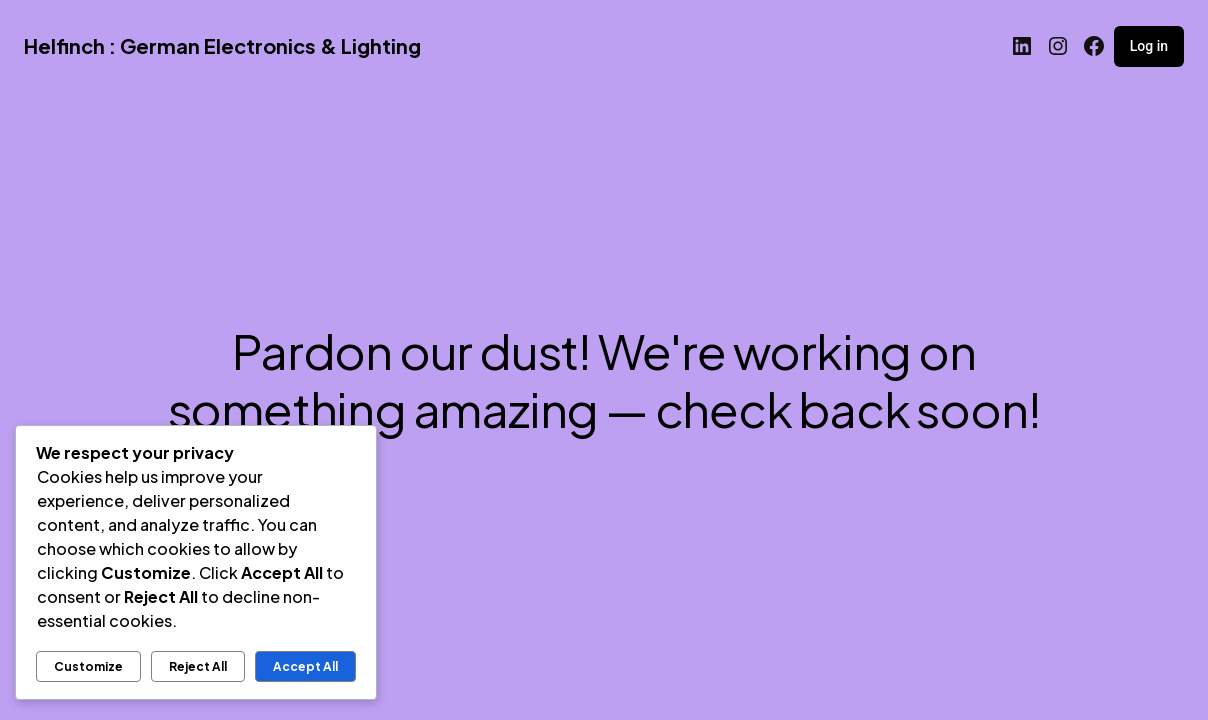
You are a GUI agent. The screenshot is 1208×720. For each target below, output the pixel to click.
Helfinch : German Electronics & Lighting (222, 45)
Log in (1149, 46)
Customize (88, 666)
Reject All (198, 666)
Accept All (305, 666)
